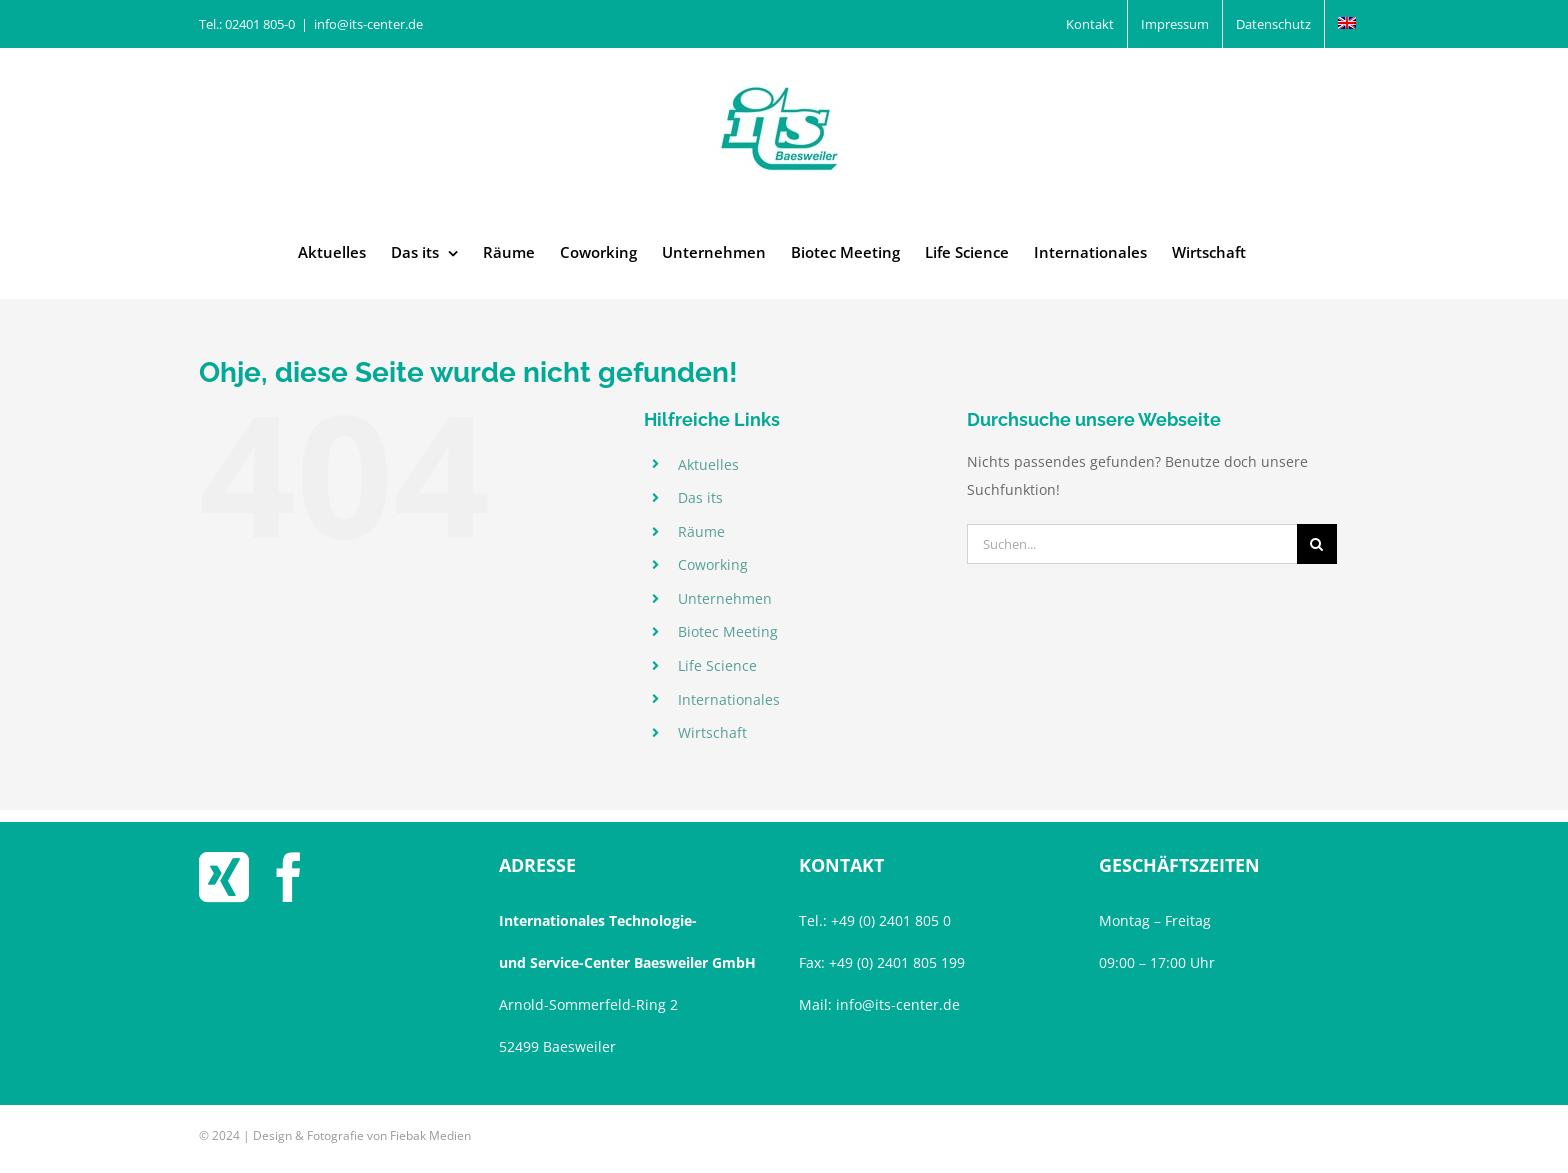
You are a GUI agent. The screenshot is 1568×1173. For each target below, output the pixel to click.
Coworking (713, 564)
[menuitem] (1347, 24)
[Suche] (1317, 544)
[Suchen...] (1132, 544)
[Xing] (224, 877)
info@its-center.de (368, 24)
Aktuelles (708, 464)
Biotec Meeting (728, 631)
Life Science (717, 665)
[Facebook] (289, 877)
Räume (701, 531)
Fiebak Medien (430, 1135)
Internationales (729, 699)
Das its (700, 497)
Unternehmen (725, 598)
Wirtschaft (712, 732)
